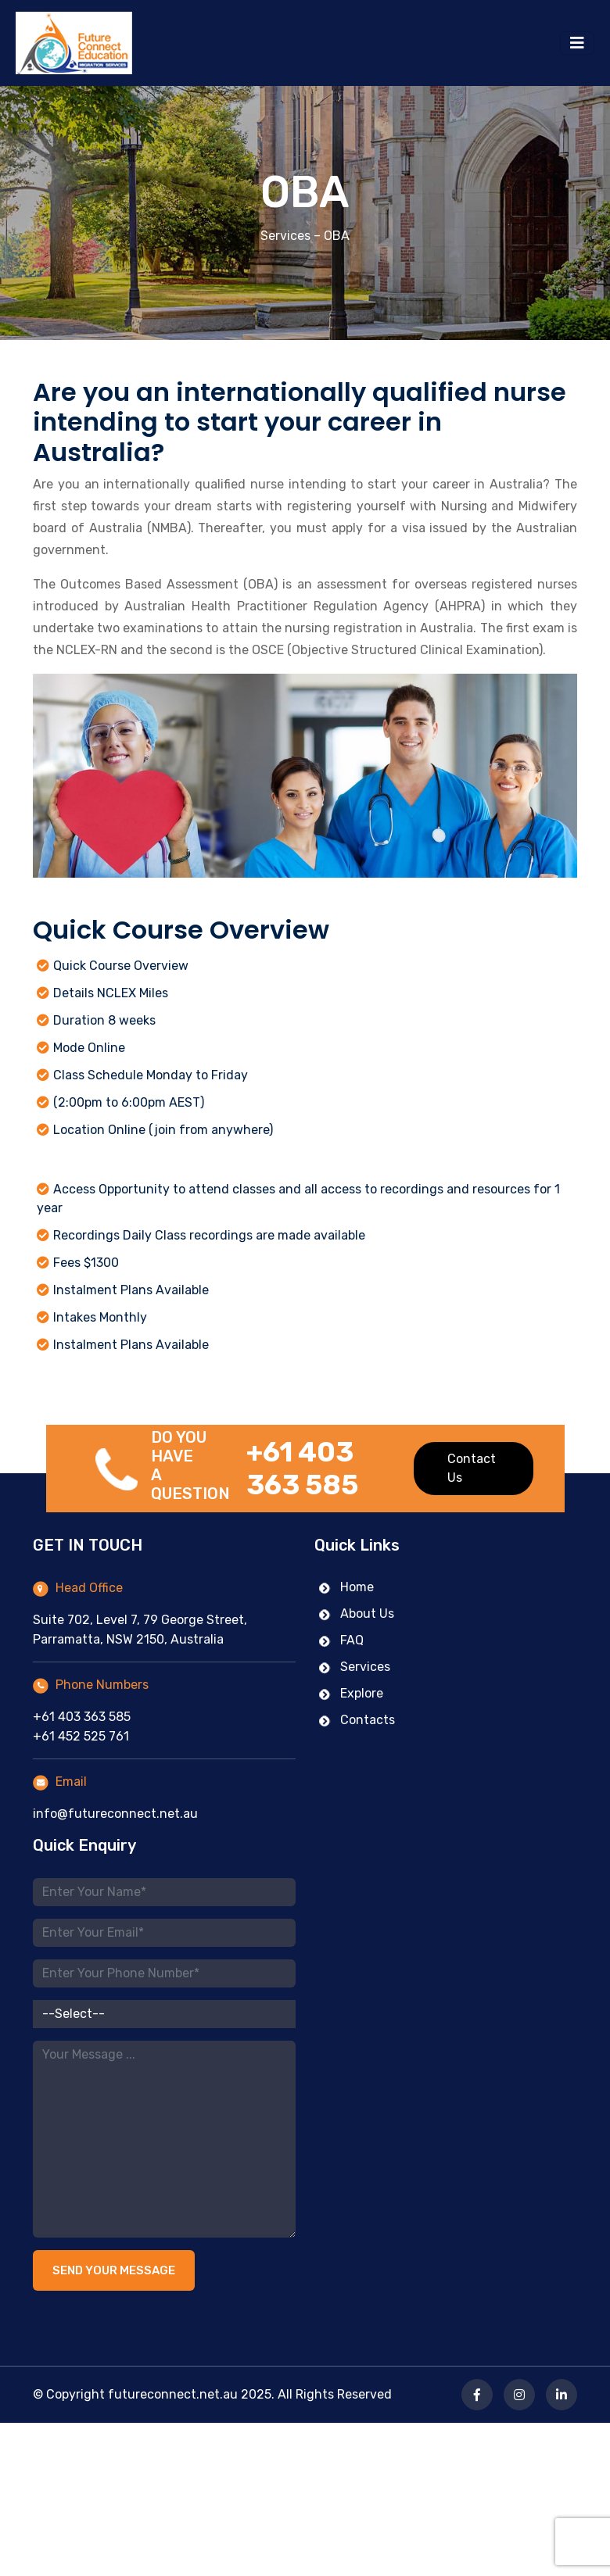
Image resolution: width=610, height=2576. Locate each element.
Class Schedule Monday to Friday (150, 1075)
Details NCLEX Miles (110, 993)
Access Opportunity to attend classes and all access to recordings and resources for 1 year (298, 1198)
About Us (356, 1621)
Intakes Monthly (100, 1317)
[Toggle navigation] (577, 43)
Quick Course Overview (120, 965)
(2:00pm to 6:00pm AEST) (128, 1102)
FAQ (341, 1647)
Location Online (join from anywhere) (163, 1129)
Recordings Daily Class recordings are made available (209, 1235)
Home (346, 1594)
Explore (350, 1701)
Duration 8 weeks (104, 1020)
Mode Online (89, 1047)
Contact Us (471, 1476)
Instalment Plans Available (131, 1290)
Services (285, 235)
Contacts (356, 1727)
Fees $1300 (86, 1262)
